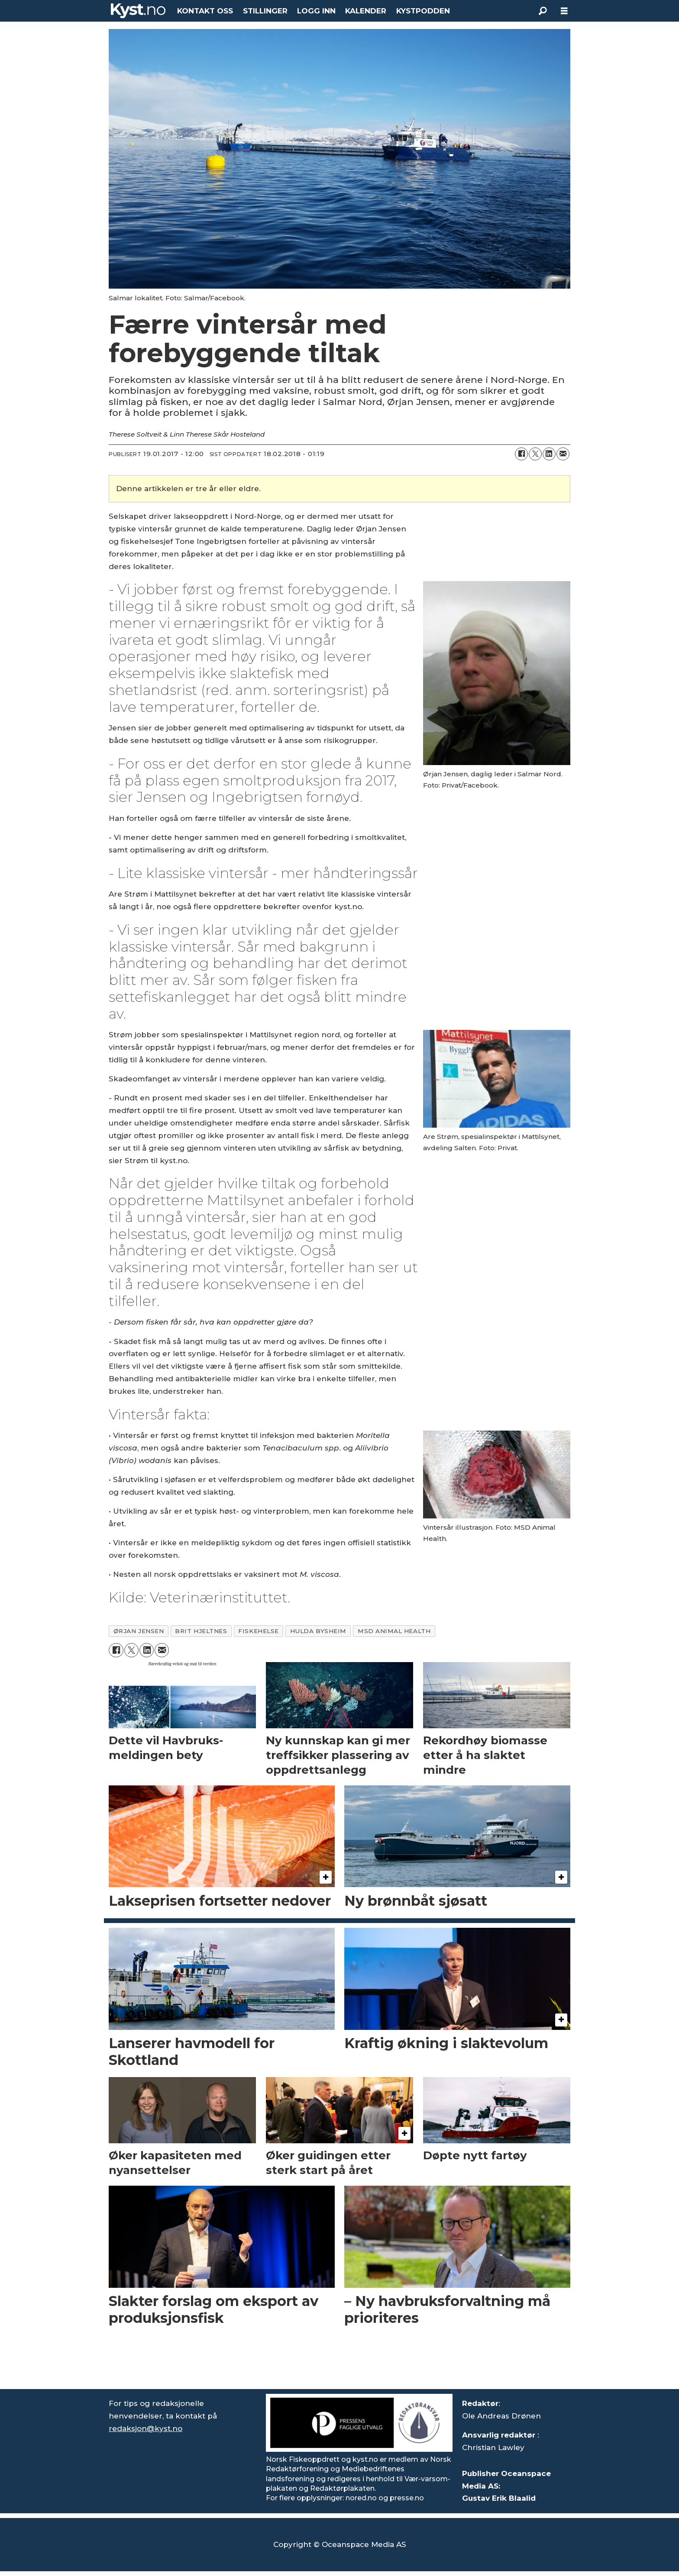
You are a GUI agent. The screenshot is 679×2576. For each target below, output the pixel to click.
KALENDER (365, 10)
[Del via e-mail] (562, 453)
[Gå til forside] (138, 10)
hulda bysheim (318, 1630)
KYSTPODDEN (423, 10)
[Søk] (542, 11)
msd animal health (394, 1630)
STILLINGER (265, 10)
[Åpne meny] (564, 11)
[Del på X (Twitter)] (535, 453)
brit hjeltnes (201, 1630)
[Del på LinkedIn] (549, 453)
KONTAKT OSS (205, 10)
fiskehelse (258, 1630)
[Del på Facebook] (521, 453)
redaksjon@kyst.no (145, 2428)
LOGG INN (316, 10)
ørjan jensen (138, 1630)
